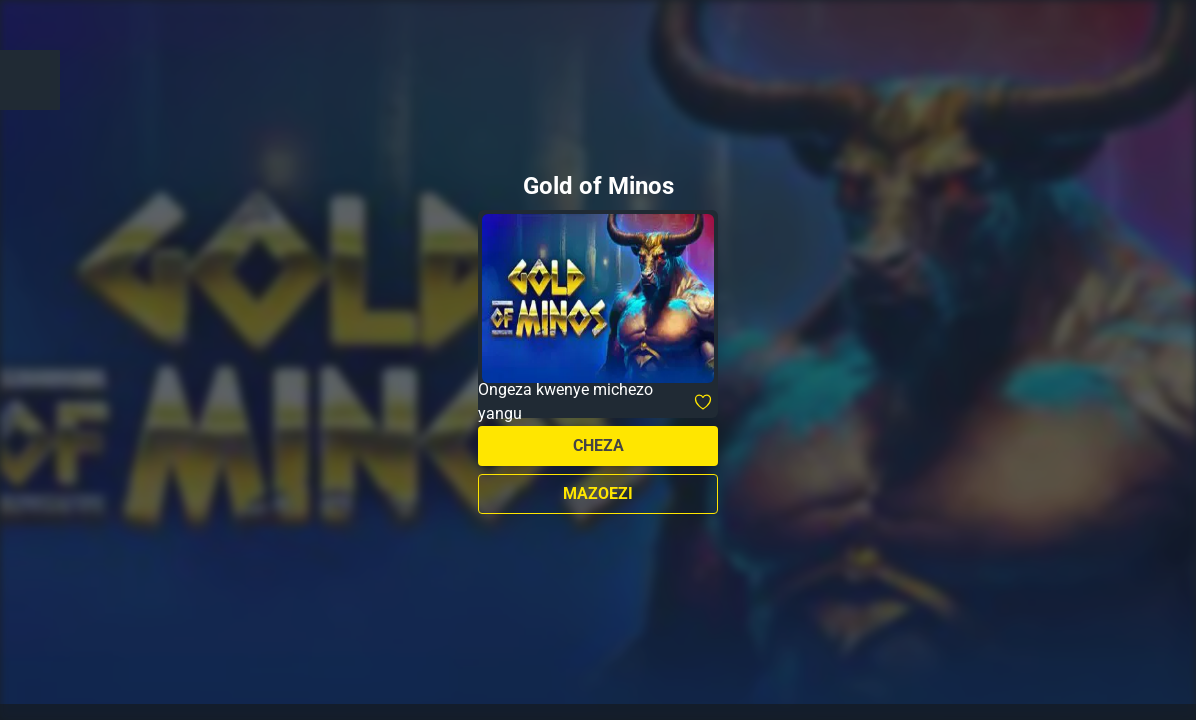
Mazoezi (598, 493)
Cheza (598, 445)
